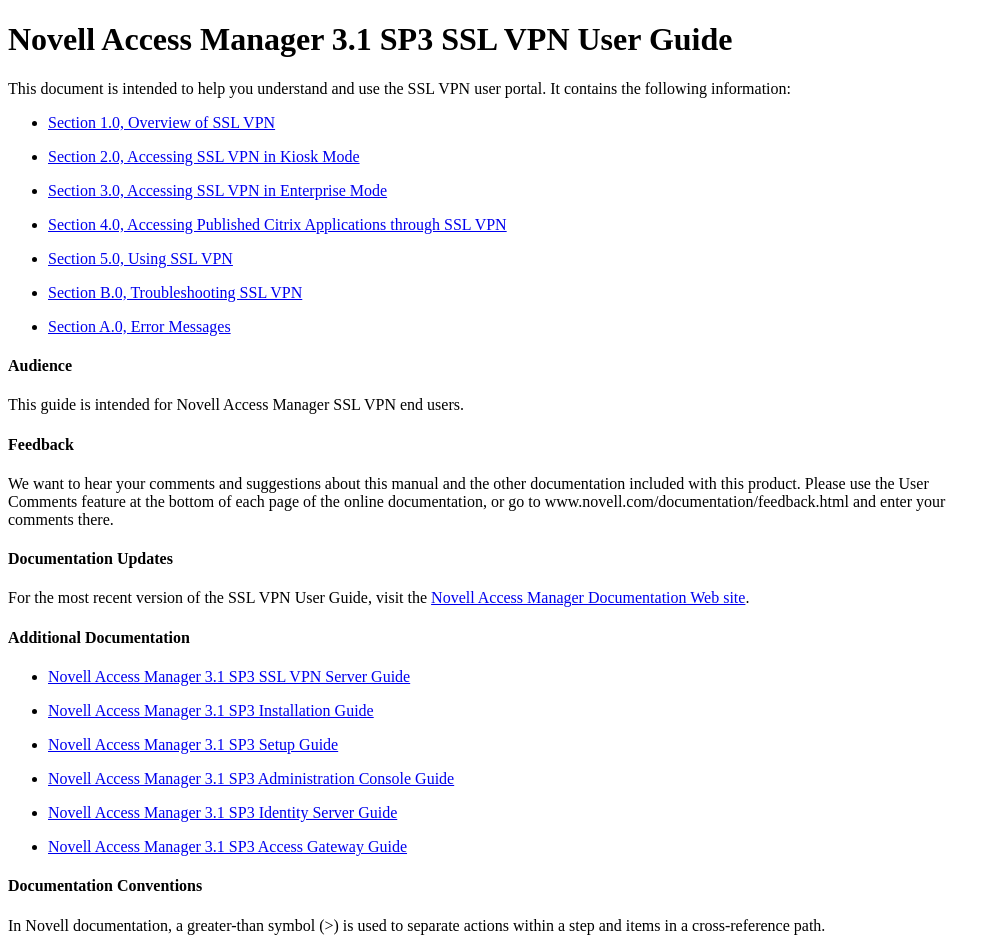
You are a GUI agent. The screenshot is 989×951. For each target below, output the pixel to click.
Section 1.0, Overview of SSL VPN (161, 122)
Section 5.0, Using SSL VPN (140, 258)
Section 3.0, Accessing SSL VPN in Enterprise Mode (217, 190)
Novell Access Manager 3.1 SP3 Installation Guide (211, 710)
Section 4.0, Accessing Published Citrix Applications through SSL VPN (277, 224)
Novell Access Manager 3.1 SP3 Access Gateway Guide (227, 846)
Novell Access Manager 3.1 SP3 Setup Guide (193, 744)
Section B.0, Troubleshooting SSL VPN (175, 292)
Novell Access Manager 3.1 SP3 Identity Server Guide (222, 812)
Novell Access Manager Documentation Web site (588, 597)
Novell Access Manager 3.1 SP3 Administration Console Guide (251, 778)
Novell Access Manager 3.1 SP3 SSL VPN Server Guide (229, 676)
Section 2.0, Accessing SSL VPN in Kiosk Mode (204, 156)
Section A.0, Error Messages (139, 326)
